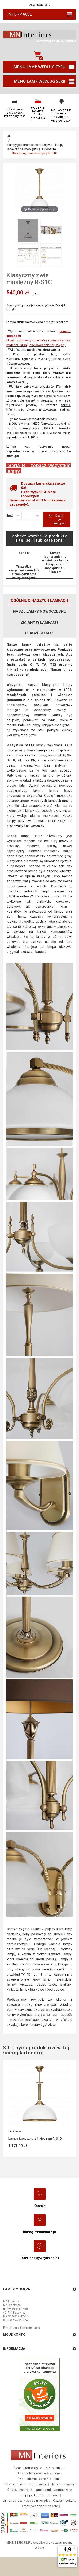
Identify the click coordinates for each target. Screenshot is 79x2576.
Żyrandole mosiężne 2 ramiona (39, 2479)
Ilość (9, 516)
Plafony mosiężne (62, 2484)
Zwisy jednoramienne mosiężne (25, 2484)
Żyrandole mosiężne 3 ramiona (39, 2473)
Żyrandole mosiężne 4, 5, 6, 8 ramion (39, 2468)
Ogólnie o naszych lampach (39, 600)
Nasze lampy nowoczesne (39, 611)
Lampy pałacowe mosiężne (39, 2506)
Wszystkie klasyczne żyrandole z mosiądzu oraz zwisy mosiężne (24, 571)
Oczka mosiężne (64, 2500)
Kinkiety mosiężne (19, 2489)
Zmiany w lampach (39, 622)
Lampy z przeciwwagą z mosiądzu (26, 2500)
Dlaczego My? (39, 633)
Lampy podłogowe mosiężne (39, 2495)
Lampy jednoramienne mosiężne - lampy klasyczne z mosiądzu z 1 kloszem (55, 558)
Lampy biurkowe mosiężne (53, 2489)
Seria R (24, 553)
